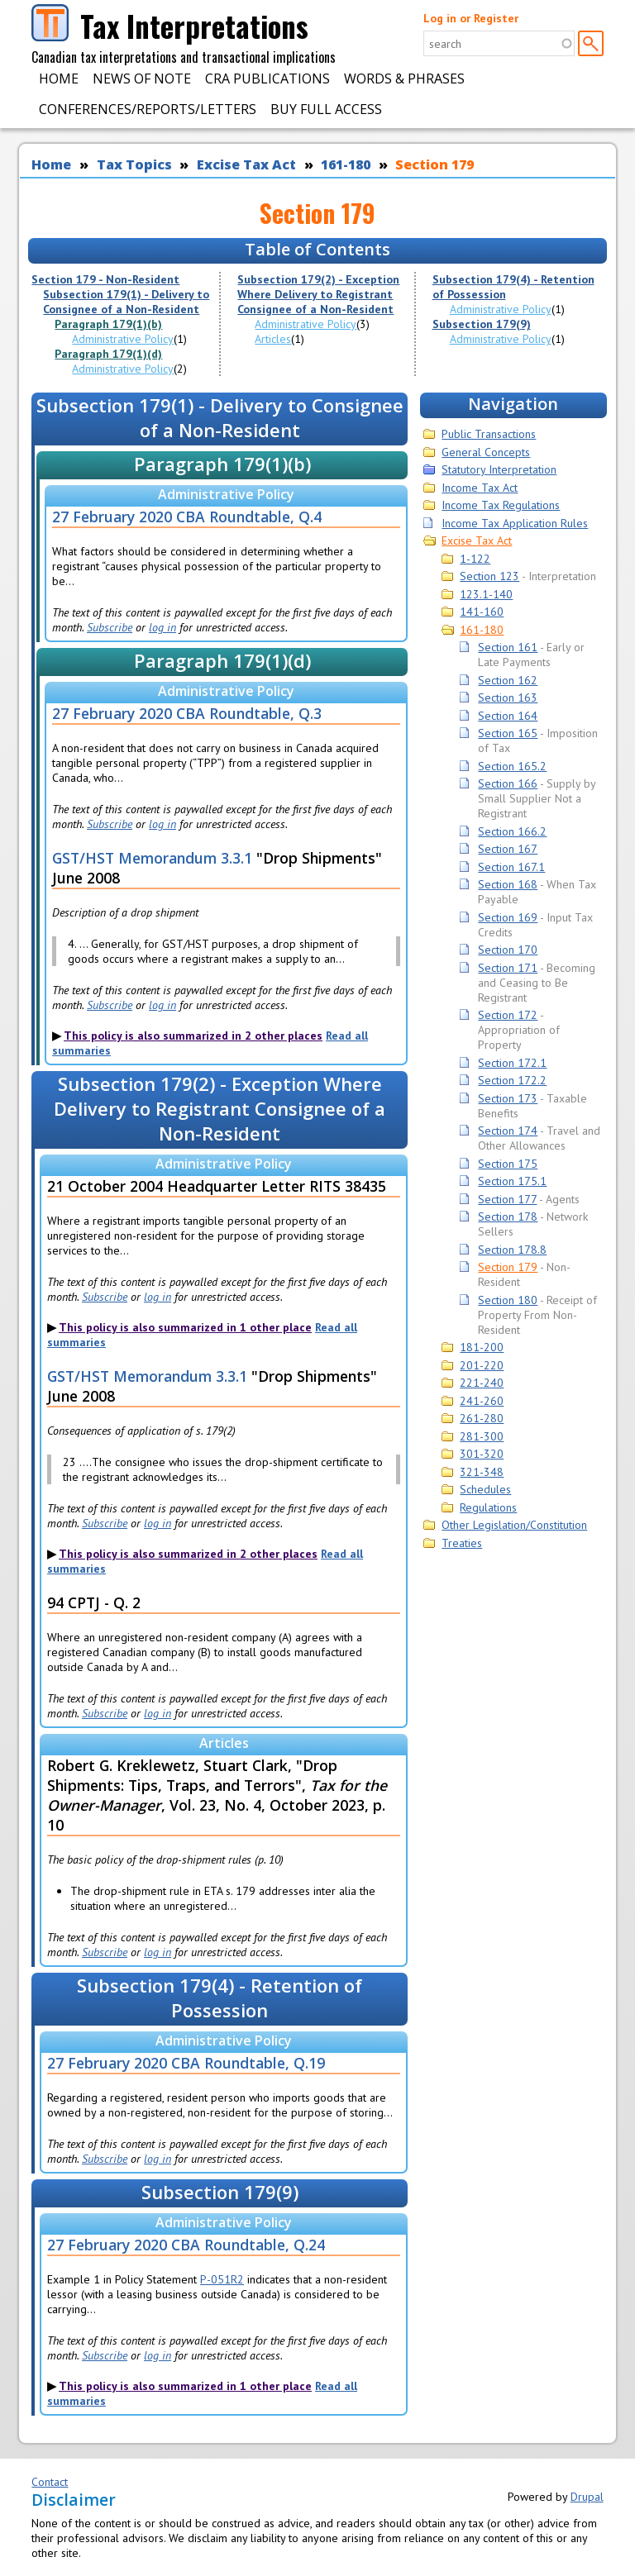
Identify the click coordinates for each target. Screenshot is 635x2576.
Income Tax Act (480, 487)
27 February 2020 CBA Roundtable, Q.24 (186, 2245)
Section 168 (507, 884)
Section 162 (507, 680)
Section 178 (507, 1216)
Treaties (462, 1543)
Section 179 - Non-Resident (105, 279)
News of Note (142, 78)
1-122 (475, 558)
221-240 (482, 1382)
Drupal (587, 2496)
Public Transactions (489, 433)
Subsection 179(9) (481, 324)
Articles (273, 338)
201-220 (482, 1365)
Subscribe (109, 627)
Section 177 (507, 1199)
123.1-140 (486, 594)
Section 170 (507, 949)
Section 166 (507, 783)
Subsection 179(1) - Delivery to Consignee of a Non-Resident (126, 302)
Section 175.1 (512, 1181)
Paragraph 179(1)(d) (108, 353)
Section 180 (507, 1300)
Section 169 (507, 917)
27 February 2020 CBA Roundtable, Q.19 (186, 2063)
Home (59, 78)
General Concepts (486, 452)
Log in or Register (470, 18)
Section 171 (507, 967)
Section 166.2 (512, 831)
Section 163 (507, 697)
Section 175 (507, 1163)
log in (162, 627)
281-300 (482, 1436)
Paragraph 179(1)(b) (108, 324)
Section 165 (507, 733)
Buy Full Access (326, 109)
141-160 (482, 611)
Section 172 (507, 1014)
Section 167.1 (511, 866)
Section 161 (507, 647)
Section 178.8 (512, 1249)
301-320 (482, 1453)
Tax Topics (134, 164)
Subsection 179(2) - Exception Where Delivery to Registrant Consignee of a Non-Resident (318, 294)
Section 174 (507, 1130)
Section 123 (489, 576)
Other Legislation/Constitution (514, 1524)
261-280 (482, 1418)
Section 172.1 (512, 1062)
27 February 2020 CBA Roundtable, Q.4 (187, 516)
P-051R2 (222, 2279)
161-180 (345, 164)
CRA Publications (267, 78)
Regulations (488, 1507)
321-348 (482, 1471)
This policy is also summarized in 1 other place (185, 1327)
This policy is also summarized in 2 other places (193, 1035)
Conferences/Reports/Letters (147, 109)
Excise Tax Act (246, 164)
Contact (49, 2481)
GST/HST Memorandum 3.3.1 (152, 858)
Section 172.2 (512, 1080)
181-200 (482, 1347)
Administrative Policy (123, 338)
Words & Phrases (404, 78)
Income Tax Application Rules (515, 523)
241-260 (482, 1400)
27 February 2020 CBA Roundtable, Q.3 (187, 713)
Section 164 (507, 715)
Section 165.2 (512, 766)
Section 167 (507, 848)
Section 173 (507, 1098)
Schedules (485, 1489)
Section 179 (434, 164)
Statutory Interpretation (499, 469)
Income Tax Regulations (501, 505)
